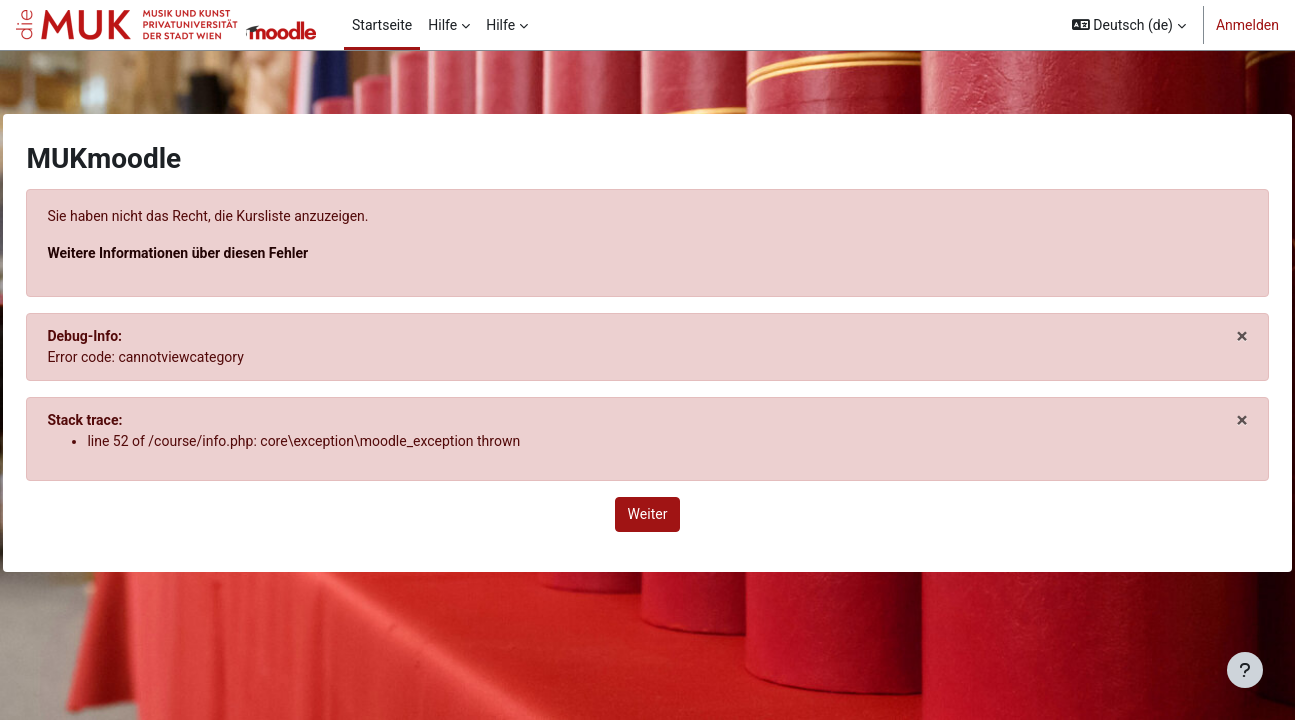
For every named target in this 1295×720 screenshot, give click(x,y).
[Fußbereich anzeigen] (1245, 670)
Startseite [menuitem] (382, 25)
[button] (1129, 25)
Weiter (648, 514)
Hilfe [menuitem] (442, 25)
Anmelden (1247, 25)
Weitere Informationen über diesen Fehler (222, 253)
